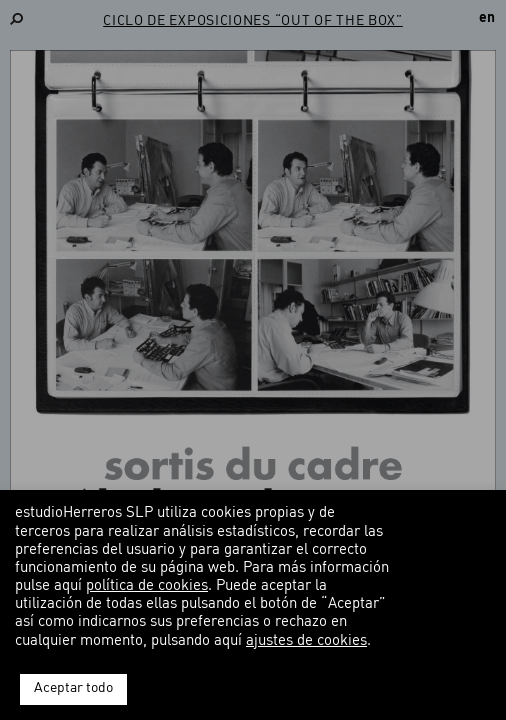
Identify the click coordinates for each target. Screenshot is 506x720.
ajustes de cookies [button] (306, 641)
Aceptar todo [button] (73, 688)
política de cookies (147, 586)
